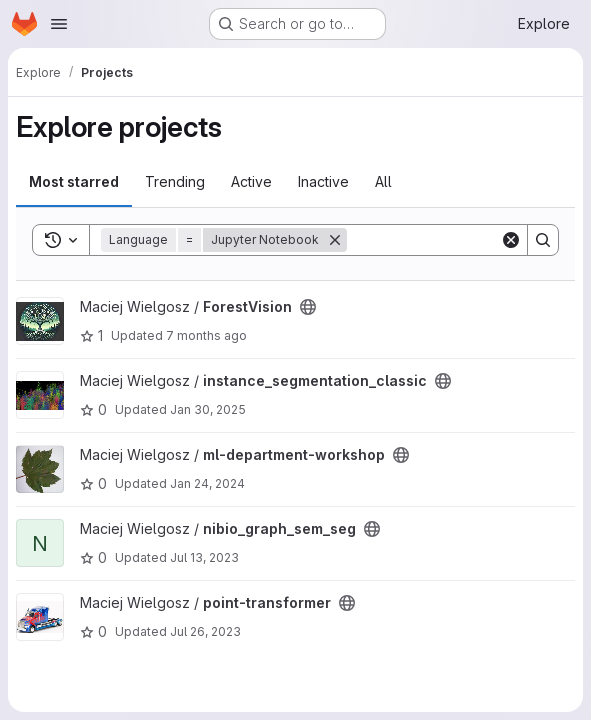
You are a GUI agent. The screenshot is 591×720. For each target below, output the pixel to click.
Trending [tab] (175, 181)
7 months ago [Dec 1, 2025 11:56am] (206, 335)
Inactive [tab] (323, 181)
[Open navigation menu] (59, 24)
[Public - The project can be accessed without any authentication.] (308, 307)
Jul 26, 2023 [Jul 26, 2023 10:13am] (205, 631)
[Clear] (511, 240)
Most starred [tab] (74, 181)
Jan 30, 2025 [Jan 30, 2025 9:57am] (208, 409)
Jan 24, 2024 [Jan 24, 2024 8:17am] (207, 483)
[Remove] (335, 240)
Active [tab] (251, 181)
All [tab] (383, 181)
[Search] (471, 240)
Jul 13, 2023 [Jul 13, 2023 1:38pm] (204, 557)
